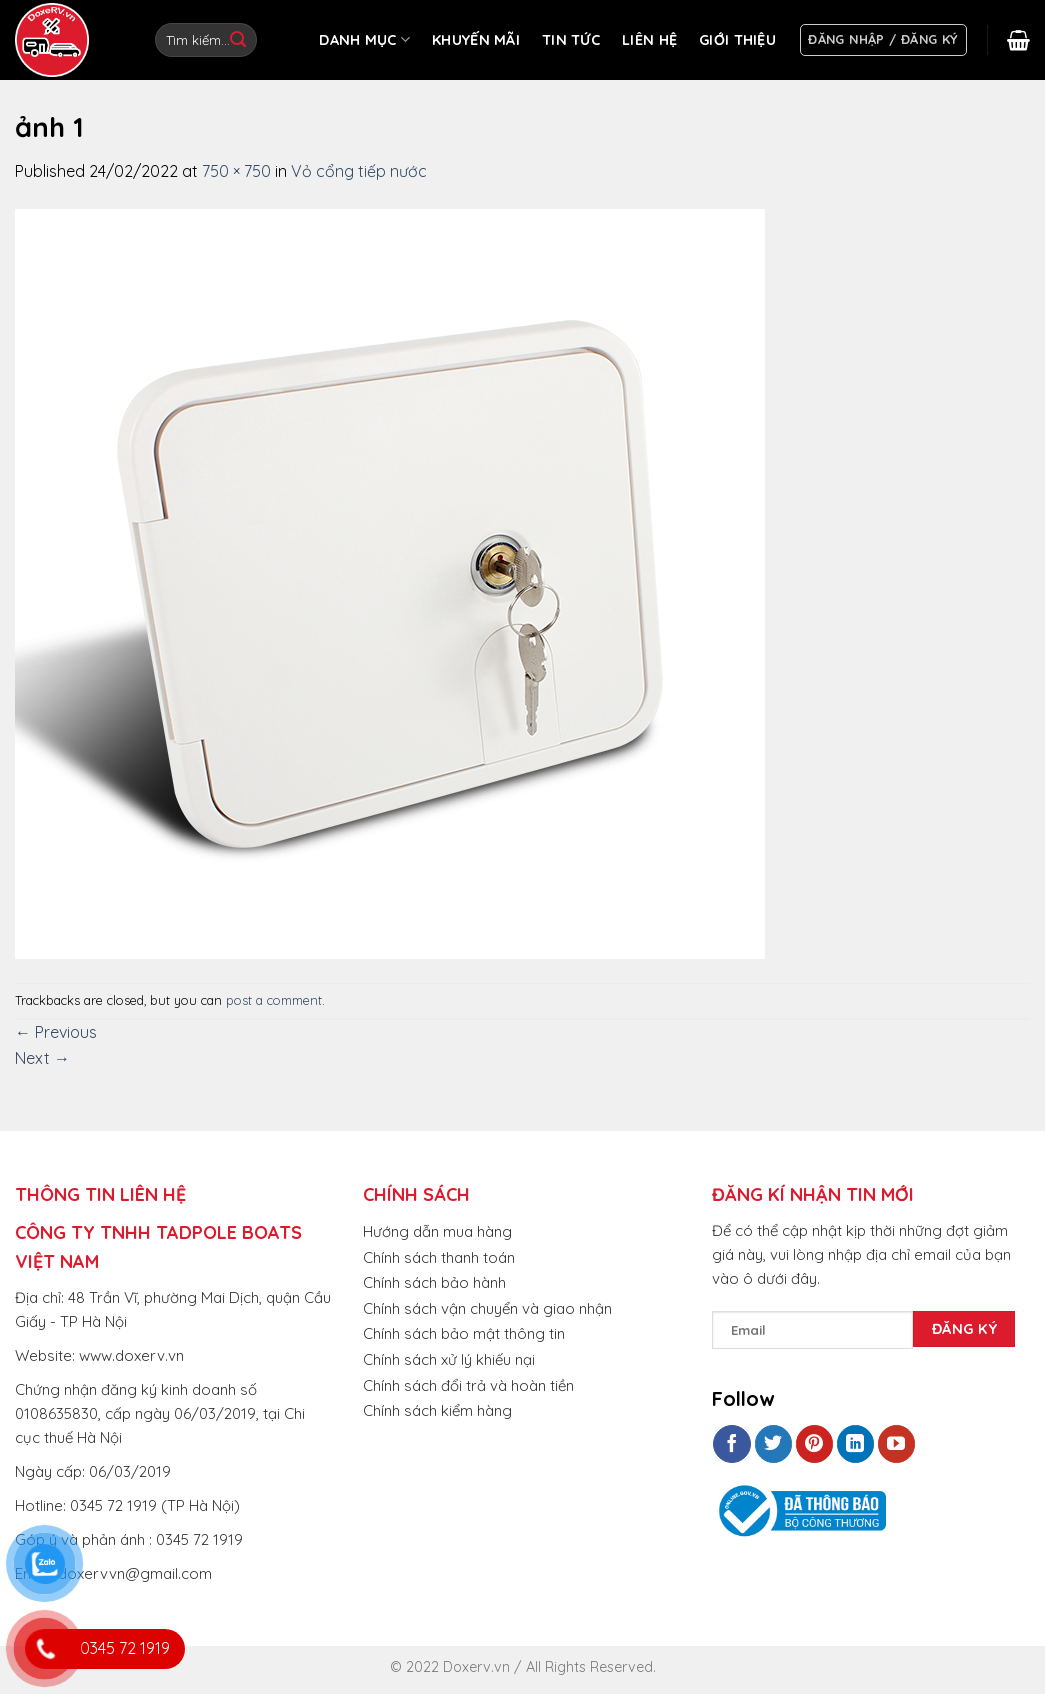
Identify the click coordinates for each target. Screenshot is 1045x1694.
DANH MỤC (364, 39)
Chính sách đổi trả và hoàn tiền (468, 1385)
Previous (56, 1032)
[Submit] (238, 40)
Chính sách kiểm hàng (437, 1410)
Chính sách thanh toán (439, 1257)
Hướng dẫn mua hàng (437, 1231)
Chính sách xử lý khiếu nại (449, 1359)
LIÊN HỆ (649, 40)
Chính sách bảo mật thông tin (464, 1333)
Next (42, 1058)
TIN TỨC (571, 40)
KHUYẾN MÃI (476, 40)
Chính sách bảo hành (434, 1282)
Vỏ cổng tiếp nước (359, 171)
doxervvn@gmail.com (135, 1573)
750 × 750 (236, 171)
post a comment (274, 1000)
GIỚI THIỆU (737, 40)
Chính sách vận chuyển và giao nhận (487, 1308)
